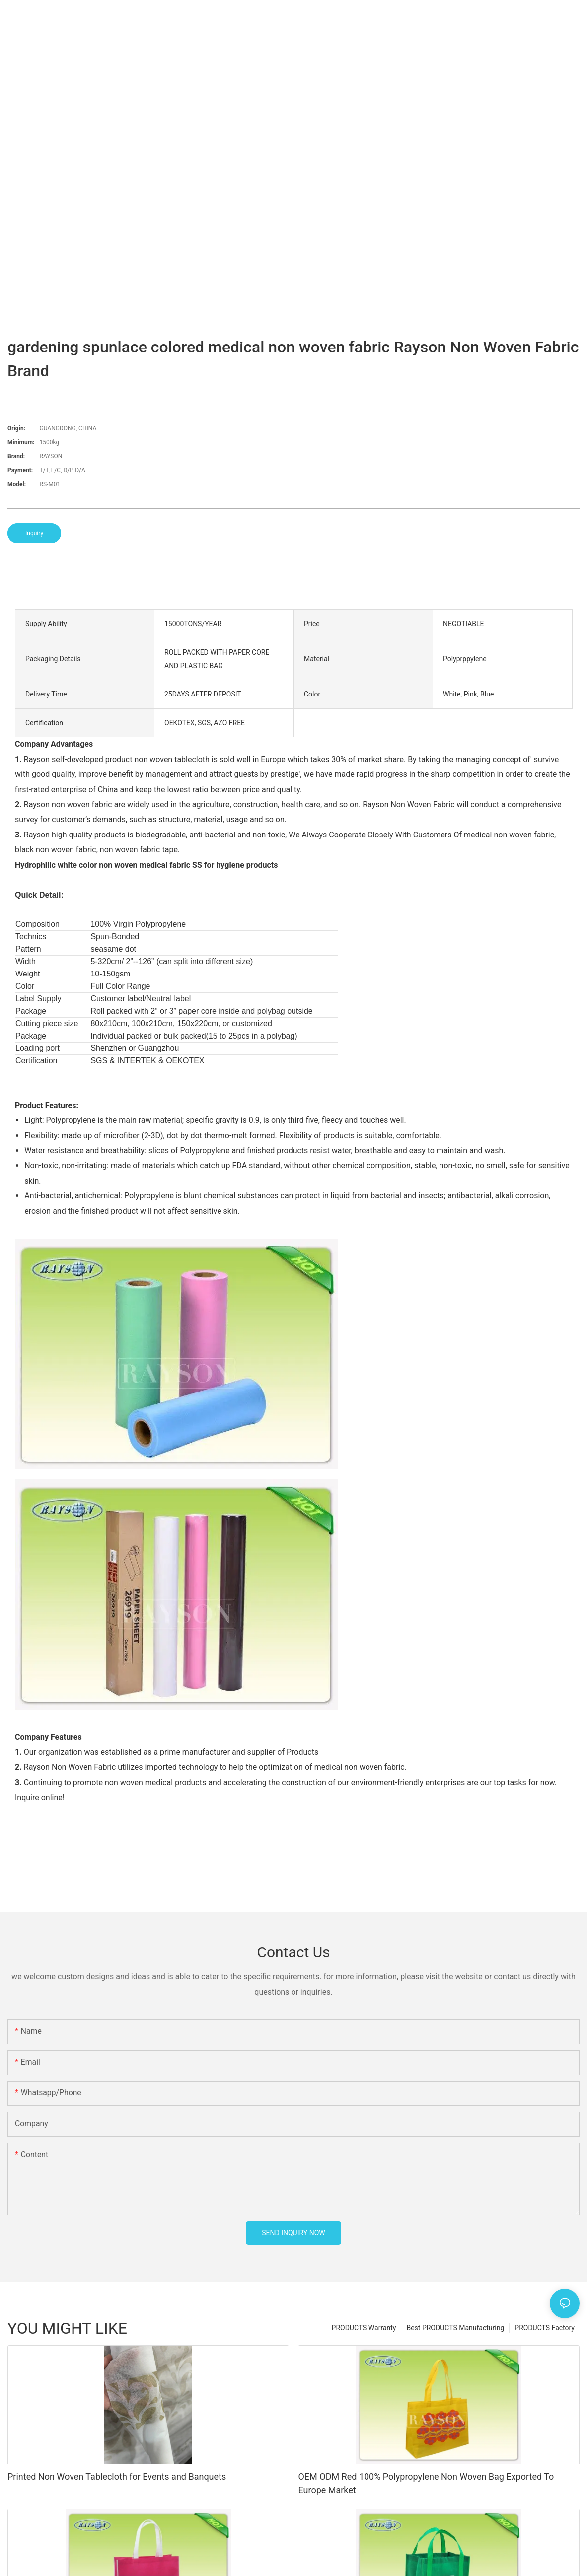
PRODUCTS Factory (544, 2328)
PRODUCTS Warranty (364, 2328)
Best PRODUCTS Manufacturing (455, 2328)
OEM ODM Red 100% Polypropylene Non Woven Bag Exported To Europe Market (426, 2483)
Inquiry (34, 533)
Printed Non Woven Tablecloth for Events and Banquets (116, 2476)
